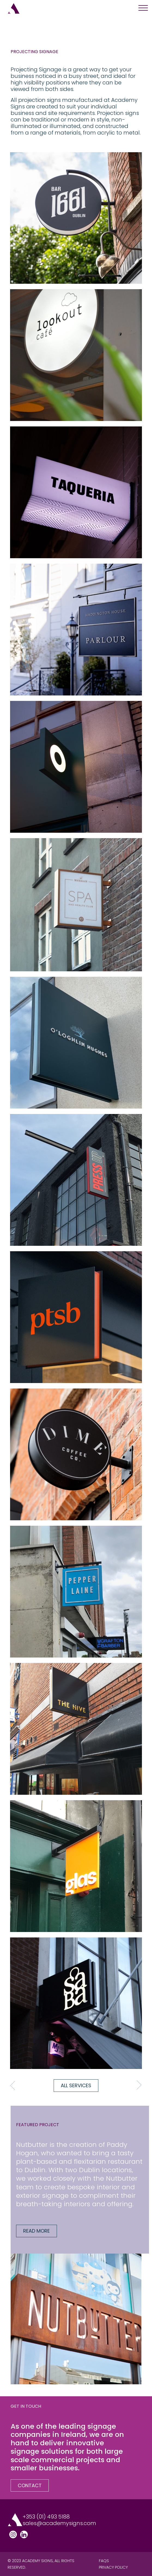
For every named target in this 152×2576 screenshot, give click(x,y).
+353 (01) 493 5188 (46, 2516)
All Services (76, 2085)
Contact (30, 2485)
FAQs (104, 2560)
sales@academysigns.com (59, 2523)
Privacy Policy (113, 2567)
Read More (36, 2230)
